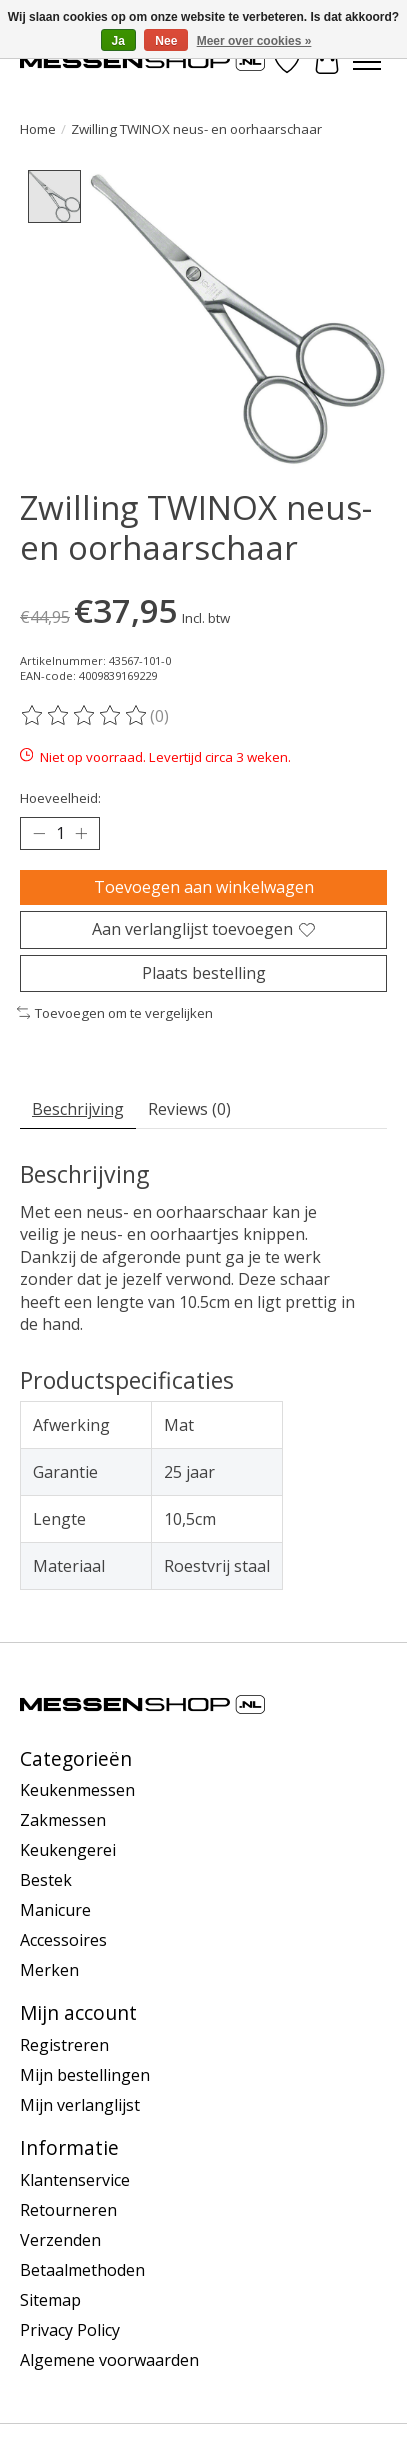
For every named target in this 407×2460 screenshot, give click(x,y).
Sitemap (50, 2301)
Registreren (64, 2046)
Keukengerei (68, 1851)
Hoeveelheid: (60, 799)
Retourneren (68, 2211)
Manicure (55, 1911)
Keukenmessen (77, 1791)
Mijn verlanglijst (80, 2106)
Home (38, 129)
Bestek (46, 1881)
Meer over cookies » (254, 41)
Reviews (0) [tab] (189, 1110)
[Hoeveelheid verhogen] (81, 835)
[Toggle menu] (367, 62)
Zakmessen (63, 1821)
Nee (166, 41)
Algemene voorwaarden (109, 2361)
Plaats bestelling (204, 973)
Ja (118, 41)
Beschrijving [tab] (78, 1110)
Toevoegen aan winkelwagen (204, 888)
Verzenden (60, 2241)
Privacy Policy (70, 2331)
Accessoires (63, 1941)
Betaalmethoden (82, 2271)
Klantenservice (75, 2181)
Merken (49, 1971)
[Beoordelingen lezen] (85, 717)
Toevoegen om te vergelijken (115, 1014)
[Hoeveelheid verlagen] (39, 835)
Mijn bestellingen (85, 2076)
